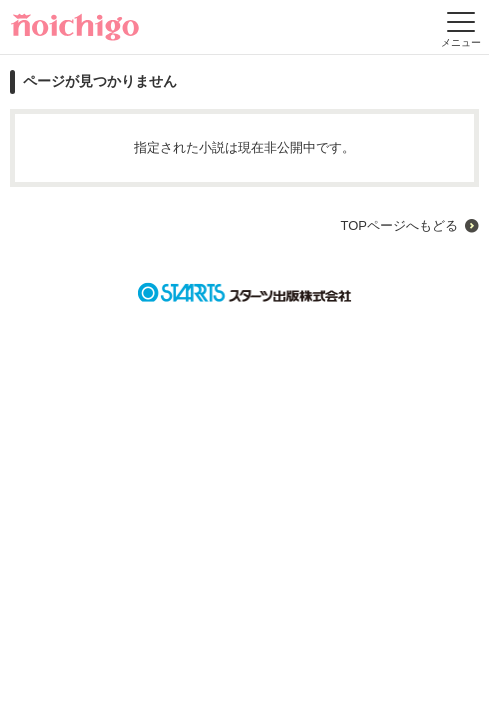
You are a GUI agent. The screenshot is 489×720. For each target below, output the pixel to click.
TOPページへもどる (399, 225)
